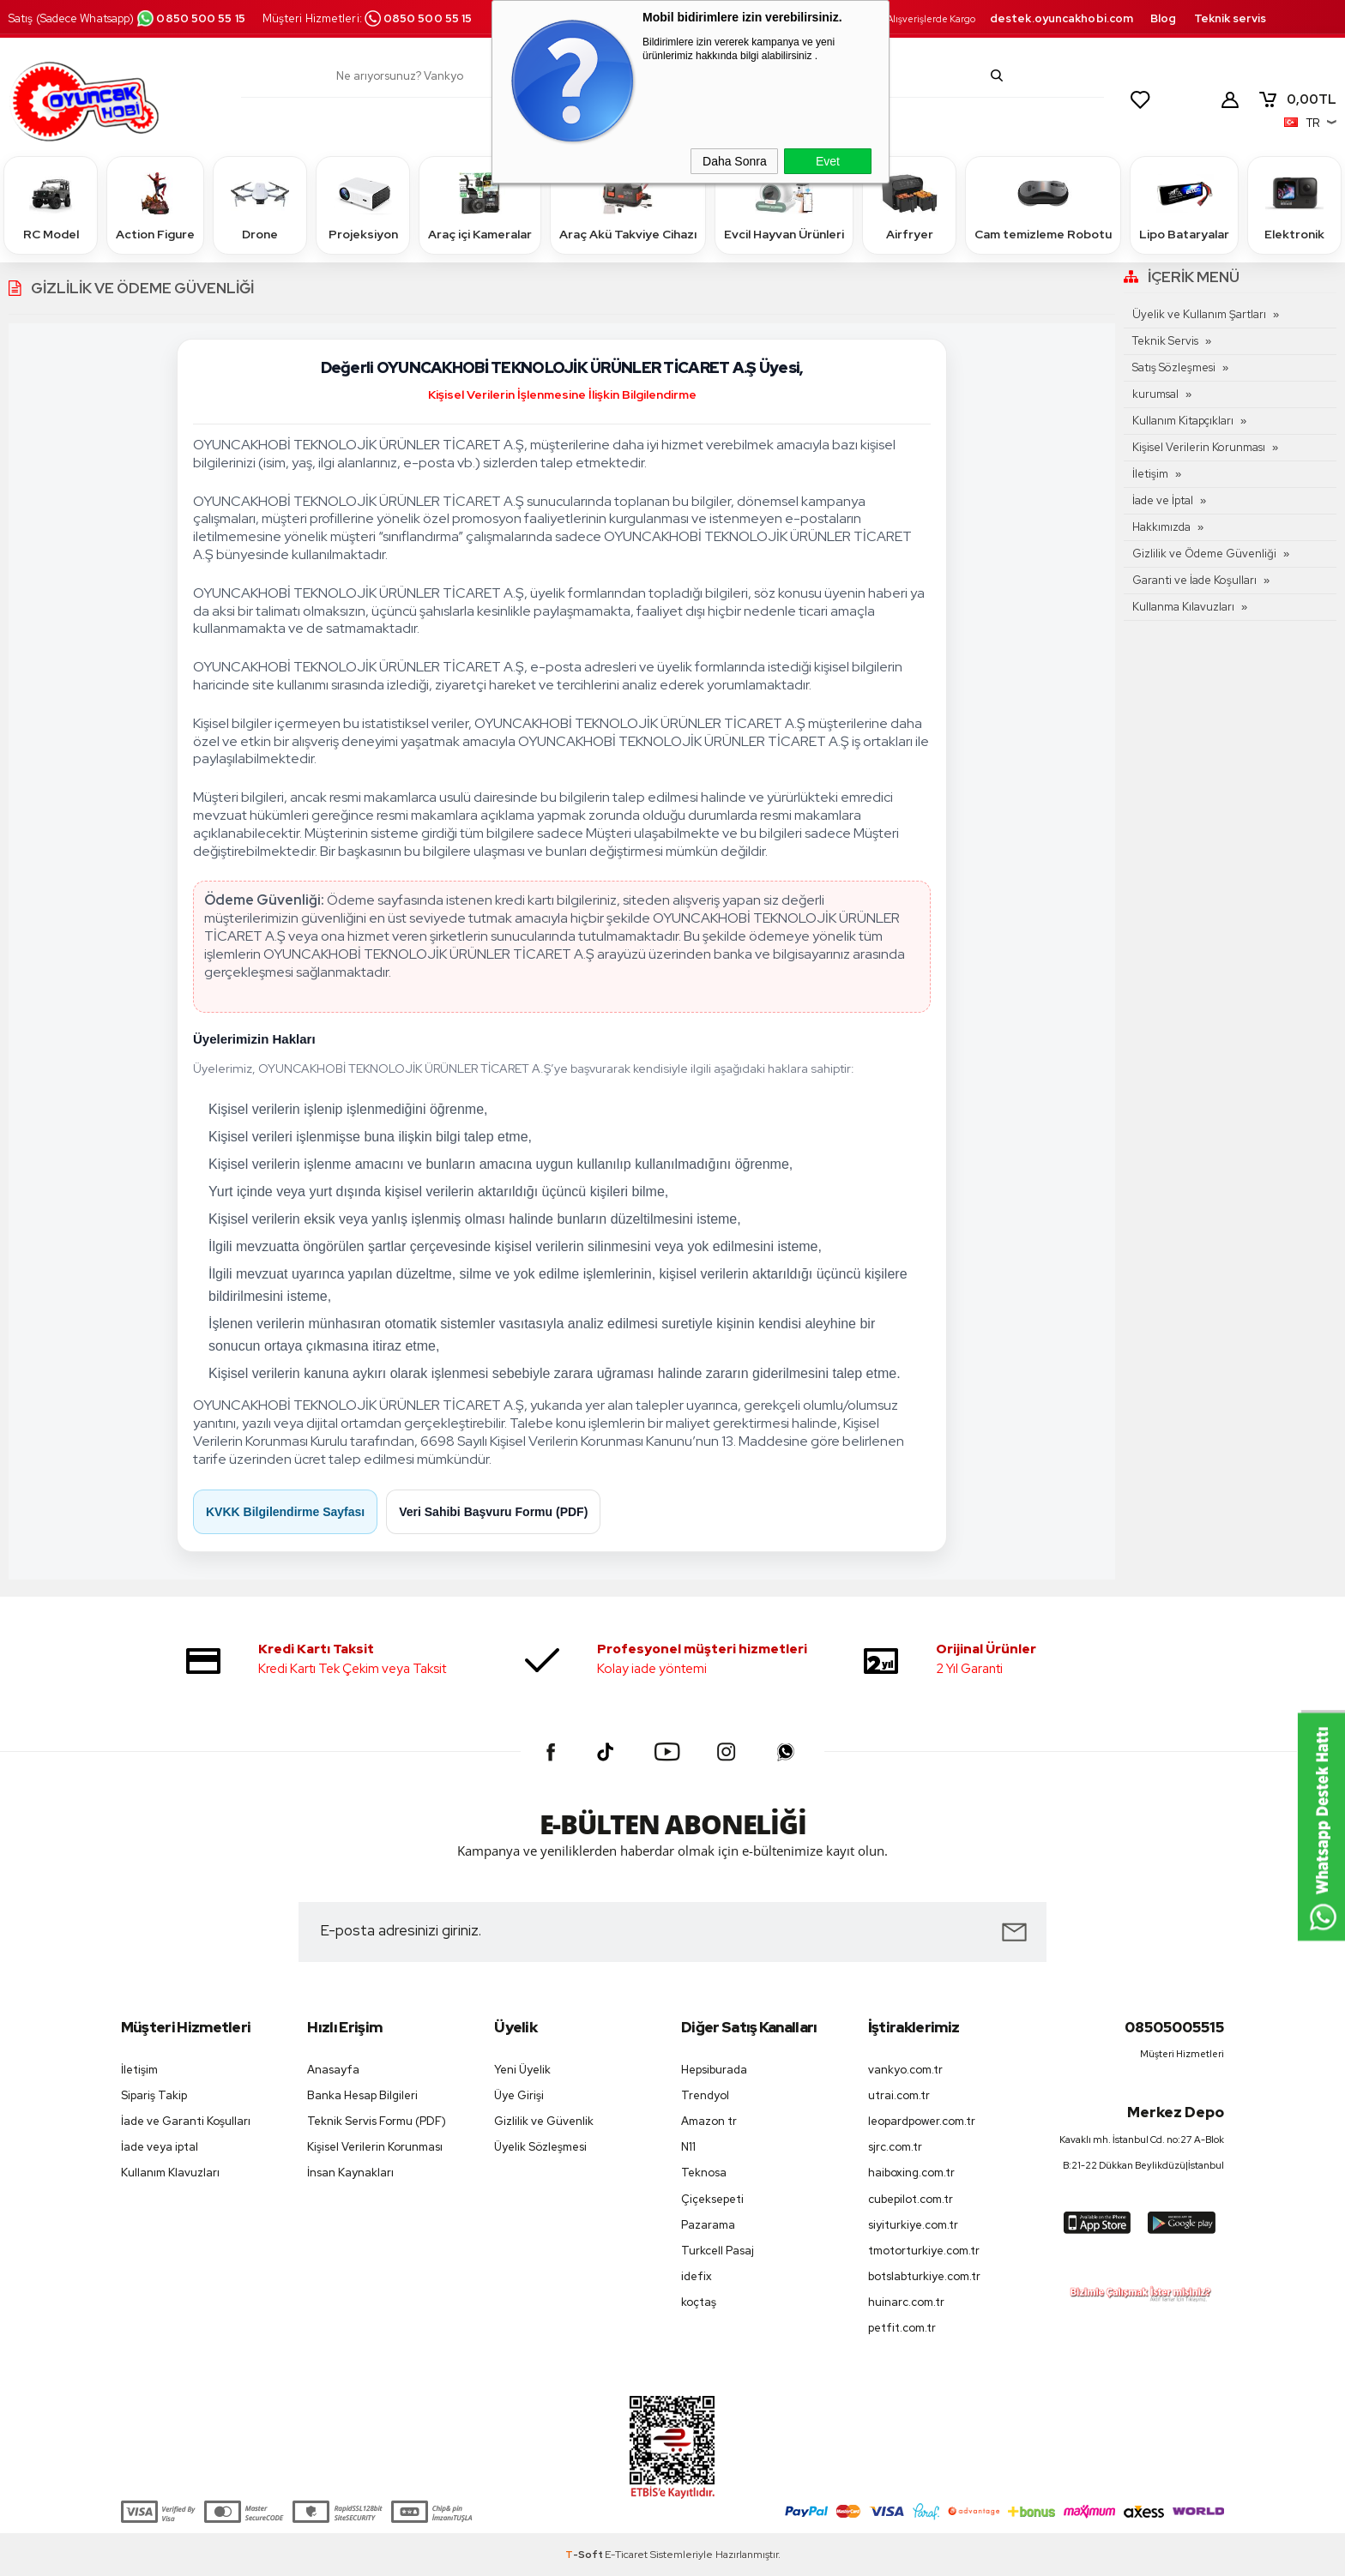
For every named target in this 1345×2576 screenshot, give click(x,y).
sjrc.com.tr (895, 2147)
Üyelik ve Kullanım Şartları (1199, 314)
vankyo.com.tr (905, 2069)
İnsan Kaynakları (350, 2172)
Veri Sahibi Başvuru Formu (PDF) (493, 1512)
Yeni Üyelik (522, 2069)
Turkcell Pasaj (717, 2250)
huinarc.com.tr (906, 2302)
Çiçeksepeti (712, 2199)
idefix (696, 2276)
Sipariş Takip (154, 2095)
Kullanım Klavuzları (170, 2172)
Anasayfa (333, 2069)
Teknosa (704, 2172)
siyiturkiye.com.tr (913, 2225)
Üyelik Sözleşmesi (540, 2147)
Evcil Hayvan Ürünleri (784, 204)
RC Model (50, 204)
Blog (1163, 18)
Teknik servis (1230, 18)
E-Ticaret (626, 2554)
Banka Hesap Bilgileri (362, 2095)
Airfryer (909, 204)
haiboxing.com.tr (911, 2172)
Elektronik (1294, 204)
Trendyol (705, 2095)
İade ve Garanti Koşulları (185, 2121)
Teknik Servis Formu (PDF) (376, 2121)
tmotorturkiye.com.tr (924, 2250)
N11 (688, 2147)
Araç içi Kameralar (480, 204)
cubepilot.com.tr (910, 2199)
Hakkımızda (1161, 527)
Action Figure (155, 204)
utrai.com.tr (899, 2095)
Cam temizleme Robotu (1043, 204)
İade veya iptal (159, 2147)
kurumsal (1155, 394)
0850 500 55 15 (190, 18)
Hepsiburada (714, 2069)
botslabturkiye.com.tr (924, 2276)
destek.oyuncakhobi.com (1061, 18)
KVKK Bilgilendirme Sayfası (285, 1512)
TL (1297, 99)
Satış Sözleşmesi (1173, 367)
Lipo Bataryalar (1184, 204)
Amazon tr (709, 2121)
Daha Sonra (735, 161)
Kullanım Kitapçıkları (1182, 420)
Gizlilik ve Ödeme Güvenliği (1204, 553)
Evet (828, 161)
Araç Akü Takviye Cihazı (628, 204)
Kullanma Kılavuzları (1183, 606)
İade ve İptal (1162, 500)
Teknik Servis (1165, 341)
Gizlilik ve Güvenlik (544, 2121)
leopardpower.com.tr (921, 2121)
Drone (260, 204)
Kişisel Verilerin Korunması (1198, 447)
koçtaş (698, 2302)
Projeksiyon (363, 204)
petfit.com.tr (902, 2327)
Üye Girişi (519, 2095)
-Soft (585, 2554)
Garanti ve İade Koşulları (1194, 580)
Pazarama (708, 2225)
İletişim (1150, 473)
